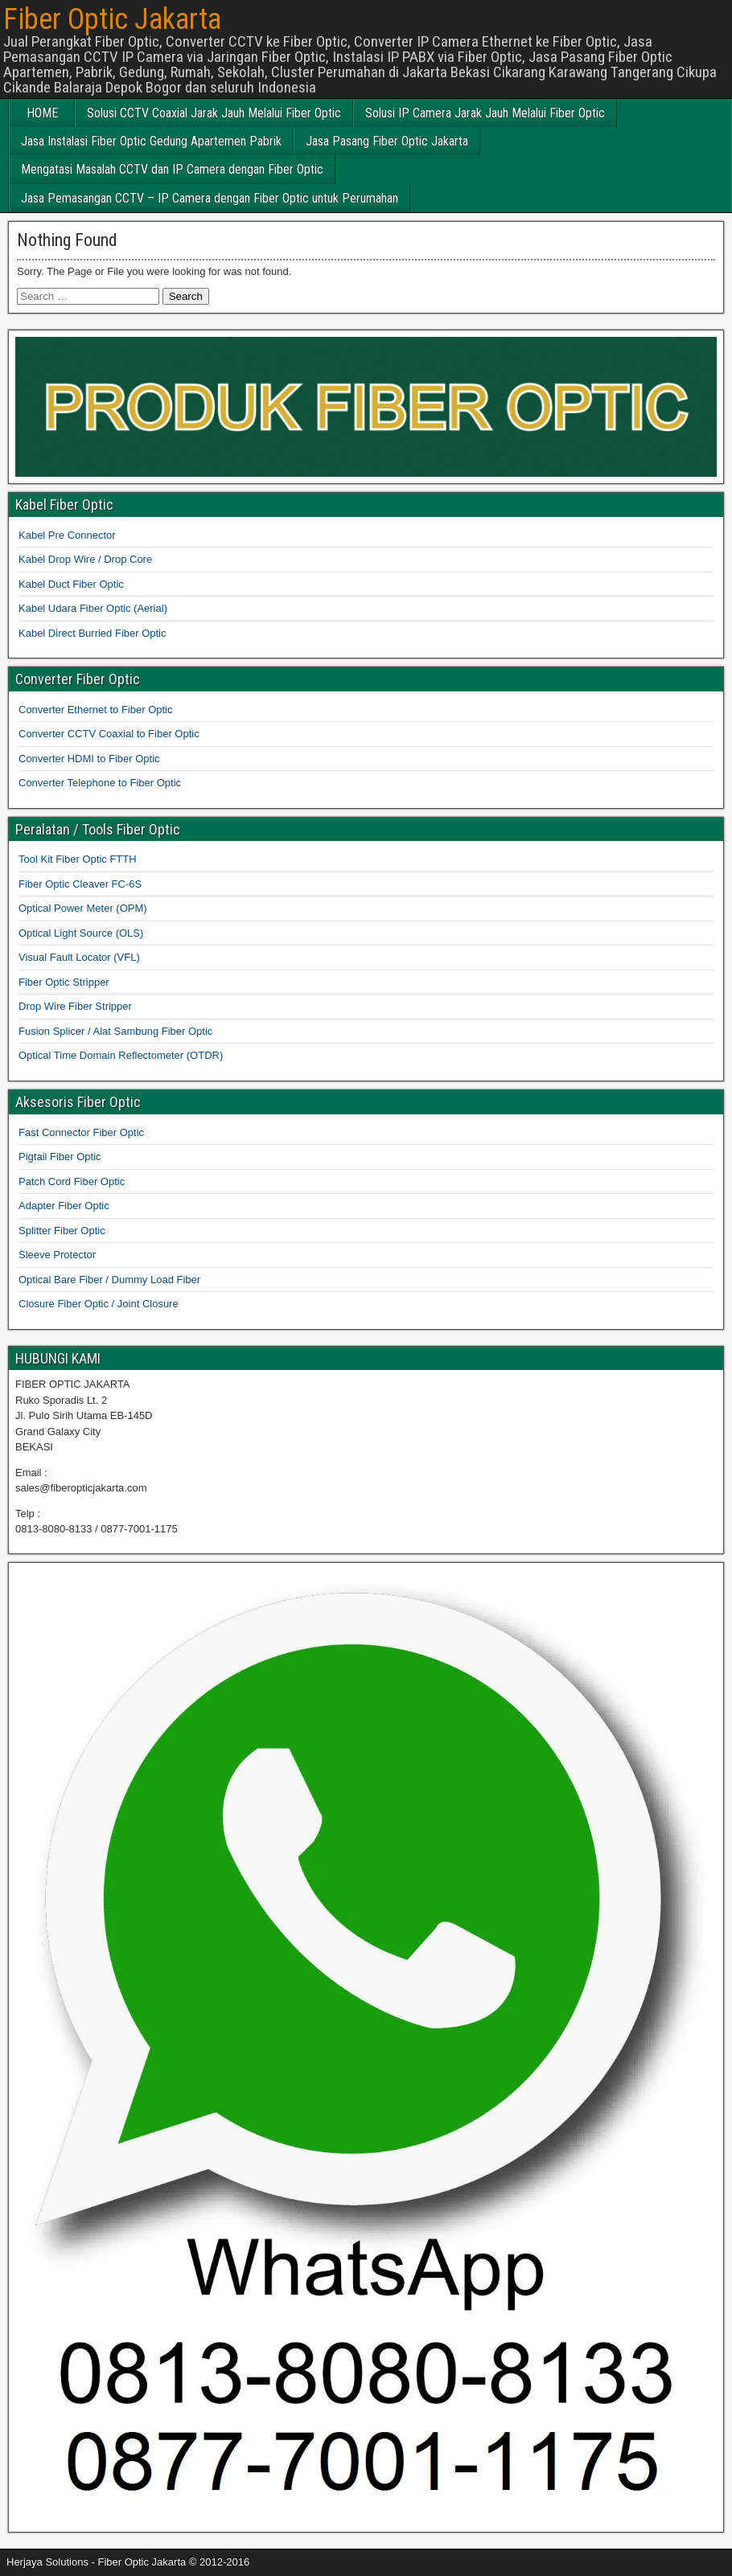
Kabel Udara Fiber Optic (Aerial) (93, 608)
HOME (42, 113)
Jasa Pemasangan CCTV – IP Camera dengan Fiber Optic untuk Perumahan (209, 198)
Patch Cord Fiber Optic (72, 1181)
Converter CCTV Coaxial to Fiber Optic (109, 734)
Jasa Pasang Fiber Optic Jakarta (387, 141)
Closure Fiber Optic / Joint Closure (99, 1304)
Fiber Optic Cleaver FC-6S (80, 884)
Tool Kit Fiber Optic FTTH (78, 859)
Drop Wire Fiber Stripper (75, 1006)
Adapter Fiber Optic (64, 1206)
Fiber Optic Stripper (64, 982)
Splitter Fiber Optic (62, 1230)
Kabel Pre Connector (67, 535)
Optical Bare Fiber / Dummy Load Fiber (109, 1280)
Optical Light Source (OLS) (81, 933)
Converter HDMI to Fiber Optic (89, 759)
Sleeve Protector (57, 1255)
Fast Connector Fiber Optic (81, 1132)
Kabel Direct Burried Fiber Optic (93, 633)
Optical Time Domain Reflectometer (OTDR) (121, 1055)
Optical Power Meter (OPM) (83, 908)
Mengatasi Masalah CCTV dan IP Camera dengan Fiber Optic (172, 169)
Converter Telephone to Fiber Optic (100, 783)
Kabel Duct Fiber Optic (71, 584)
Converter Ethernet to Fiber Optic (95, 709)
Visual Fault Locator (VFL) (79, 957)
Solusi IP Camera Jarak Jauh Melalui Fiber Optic (485, 113)
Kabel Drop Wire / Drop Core (85, 559)
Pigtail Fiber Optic (60, 1157)
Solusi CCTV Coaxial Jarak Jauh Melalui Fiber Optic (214, 113)
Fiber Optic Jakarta (112, 19)
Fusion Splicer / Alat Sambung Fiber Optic (115, 1031)
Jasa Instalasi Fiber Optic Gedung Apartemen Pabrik (151, 141)
